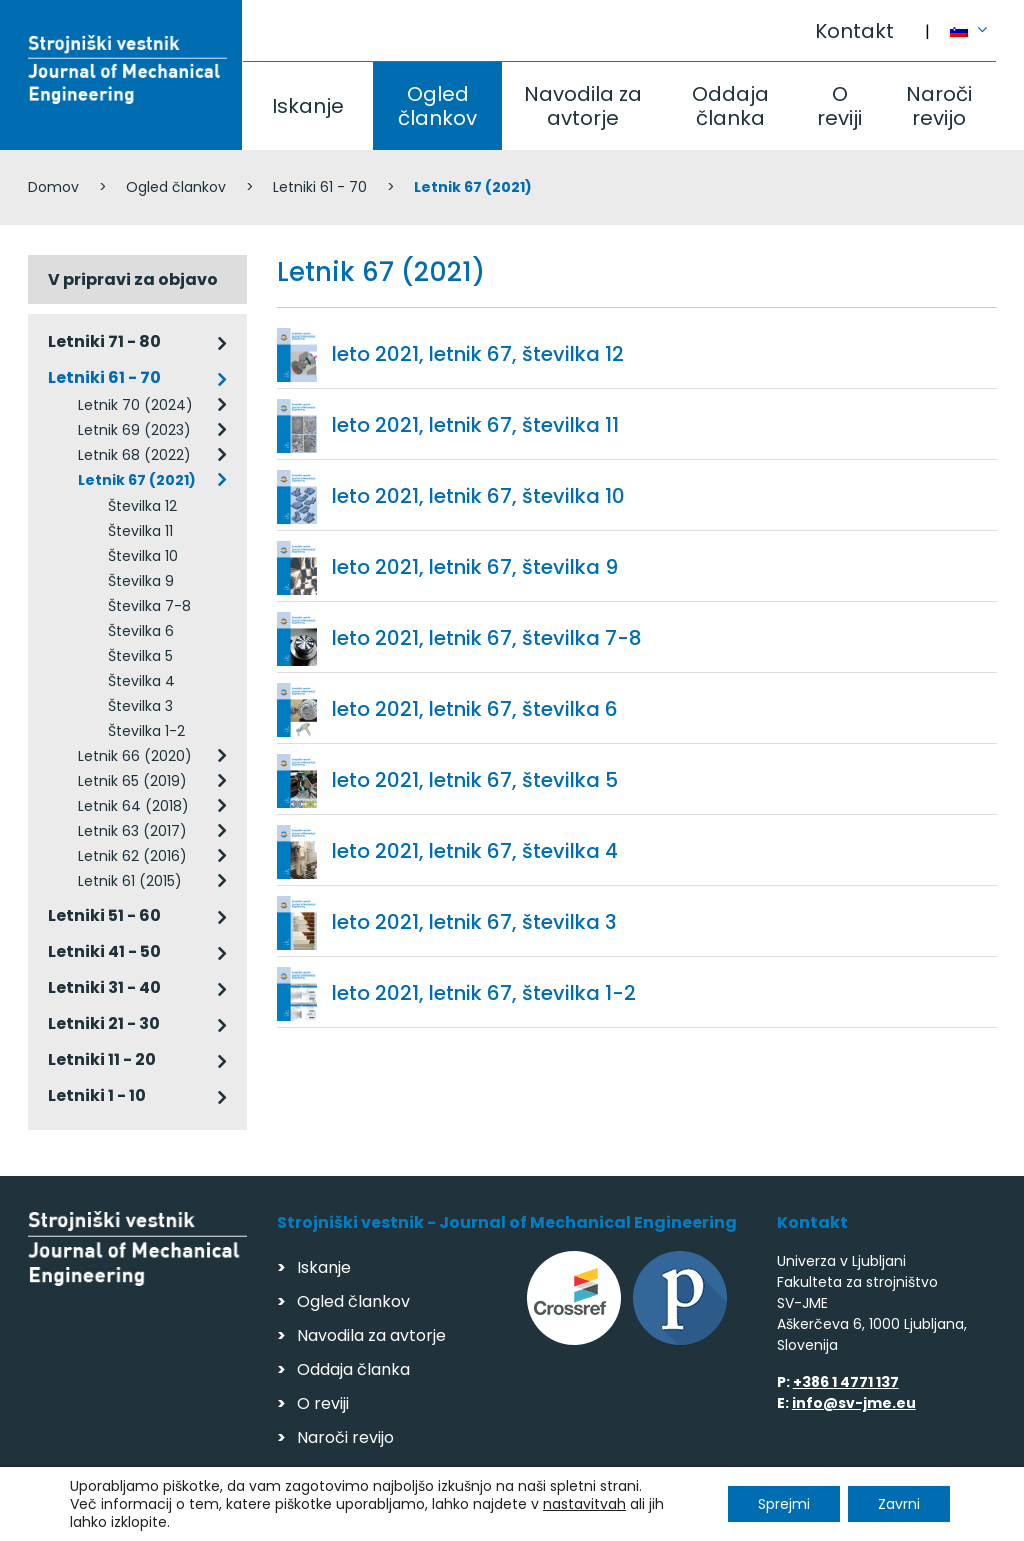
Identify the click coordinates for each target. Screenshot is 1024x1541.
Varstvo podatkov (286, 1516)
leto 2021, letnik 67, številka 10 (478, 496)
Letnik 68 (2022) (134, 455)
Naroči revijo (939, 106)
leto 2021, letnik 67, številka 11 (475, 425)
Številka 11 (140, 531)
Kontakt (854, 31)
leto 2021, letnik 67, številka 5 (475, 780)
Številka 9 (141, 581)
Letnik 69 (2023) (134, 430)
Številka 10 (143, 556)
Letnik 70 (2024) (135, 405)
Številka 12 (142, 506)
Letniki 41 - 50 (104, 951)
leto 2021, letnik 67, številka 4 (475, 851)
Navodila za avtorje (583, 106)
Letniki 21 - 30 (104, 1023)
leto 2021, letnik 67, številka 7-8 (487, 638)
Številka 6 (141, 631)
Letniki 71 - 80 (104, 341)
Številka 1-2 (146, 731)
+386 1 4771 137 (846, 1382)
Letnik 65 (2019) (132, 781)
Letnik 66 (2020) (135, 756)
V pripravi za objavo (133, 279)
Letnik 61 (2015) (130, 881)
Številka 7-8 (149, 606)
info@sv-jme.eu (854, 1403)
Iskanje (308, 106)
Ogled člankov (437, 106)
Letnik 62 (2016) (132, 856)
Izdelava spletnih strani (859, 1519)
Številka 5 (140, 656)
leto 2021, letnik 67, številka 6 (475, 709)
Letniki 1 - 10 (97, 1095)
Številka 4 (141, 681)
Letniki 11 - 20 (102, 1059)
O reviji (839, 106)
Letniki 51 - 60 (104, 915)
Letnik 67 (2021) (137, 480)
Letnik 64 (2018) (133, 806)
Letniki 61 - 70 (320, 187)
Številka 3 (140, 706)
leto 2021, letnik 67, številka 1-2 (484, 993)
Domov (53, 187)
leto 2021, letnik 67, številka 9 (475, 567)
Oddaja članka (730, 106)
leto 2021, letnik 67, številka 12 (478, 354)
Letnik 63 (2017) (132, 831)
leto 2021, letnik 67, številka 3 (474, 922)
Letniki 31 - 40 (104, 987)
